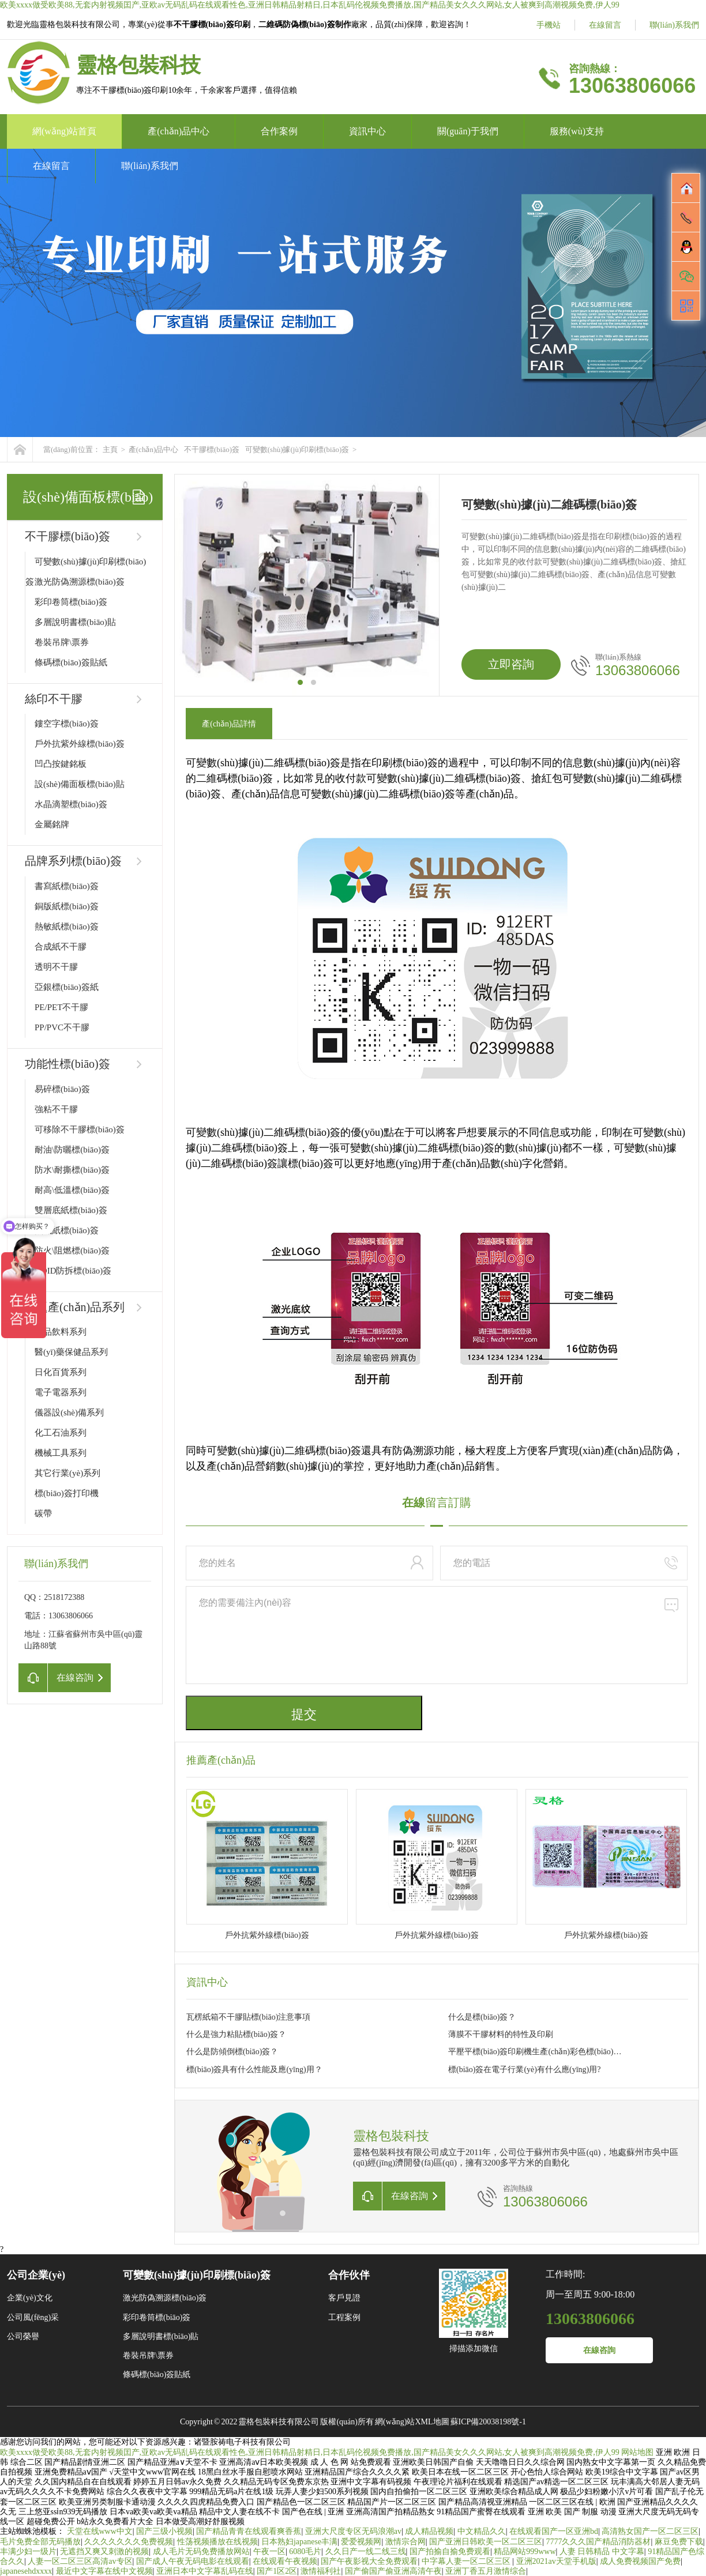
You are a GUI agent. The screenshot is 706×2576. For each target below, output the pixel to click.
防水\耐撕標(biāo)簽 (72, 1169)
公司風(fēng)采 (33, 2317)
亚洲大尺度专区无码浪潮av (353, 2531)
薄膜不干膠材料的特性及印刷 (500, 2034)
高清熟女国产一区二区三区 (650, 2531)
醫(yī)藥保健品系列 (71, 1352)
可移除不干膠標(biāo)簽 (80, 1129)
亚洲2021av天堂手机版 (556, 2561)
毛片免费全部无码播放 (40, 2541)
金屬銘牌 (52, 824)
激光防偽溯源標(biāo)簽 (80, 581)
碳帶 (43, 1513)
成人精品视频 (429, 2531)
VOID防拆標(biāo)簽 (73, 1270)
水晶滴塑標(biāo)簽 (71, 804)
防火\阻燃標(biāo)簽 (72, 1250)
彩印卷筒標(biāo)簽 (71, 602)
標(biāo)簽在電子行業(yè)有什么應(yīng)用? (524, 2069)
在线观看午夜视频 (285, 2561)
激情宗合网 (405, 2541)
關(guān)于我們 (467, 131)
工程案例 (344, 2317)
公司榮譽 (23, 2336)
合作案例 (279, 131)
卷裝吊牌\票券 (62, 642)
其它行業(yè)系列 (67, 1473)
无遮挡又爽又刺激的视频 (104, 2551)
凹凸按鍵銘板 (61, 764)
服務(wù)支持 (577, 131)
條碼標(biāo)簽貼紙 (71, 662)
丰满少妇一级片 (28, 2551)
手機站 (548, 25)
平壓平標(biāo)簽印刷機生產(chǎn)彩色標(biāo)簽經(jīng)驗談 (535, 2051)
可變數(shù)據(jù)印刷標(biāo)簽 (297, 449)
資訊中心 (367, 131)
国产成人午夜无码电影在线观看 (192, 2561)
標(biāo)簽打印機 (67, 1493)
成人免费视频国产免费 (640, 2561)
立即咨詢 (511, 664)
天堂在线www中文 (100, 2531)
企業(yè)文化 (29, 2297)
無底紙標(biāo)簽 (67, 1230)
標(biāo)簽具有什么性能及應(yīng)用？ (254, 2069)
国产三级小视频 (164, 2531)
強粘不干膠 (56, 1109)
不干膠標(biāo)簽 (211, 449)
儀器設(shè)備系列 (69, 1412)
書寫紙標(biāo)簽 (67, 886)
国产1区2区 (277, 2571)
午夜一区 (269, 2551)
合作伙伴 (349, 2275)
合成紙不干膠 (61, 946)
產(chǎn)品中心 (178, 131)
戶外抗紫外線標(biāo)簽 (80, 743)
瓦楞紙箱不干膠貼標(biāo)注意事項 (248, 2017)
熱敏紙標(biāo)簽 (67, 926)
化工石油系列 (61, 1432)
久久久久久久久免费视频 (128, 2541)
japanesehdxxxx (26, 2571)
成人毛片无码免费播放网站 (201, 2551)
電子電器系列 (61, 1392)
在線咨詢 (599, 2350)
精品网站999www (524, 2551)
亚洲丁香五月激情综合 (485, 2571)
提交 (304, 1714)
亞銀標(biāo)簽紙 (67, 987)
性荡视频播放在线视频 (217, 2541)
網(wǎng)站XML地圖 (412, 2421)
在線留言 (605, 25)
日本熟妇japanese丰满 (299, 2541)
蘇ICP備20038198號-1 (488, 2421)
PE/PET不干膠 (61, 1007)
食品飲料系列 (61, 1331)
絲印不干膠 (53, 698)
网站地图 (637, 2452)
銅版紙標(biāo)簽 (67, 906)
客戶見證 (344, 2297)
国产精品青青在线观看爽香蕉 (248, 2531)
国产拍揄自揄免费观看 (450, 2551)
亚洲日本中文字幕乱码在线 (204, 2571)
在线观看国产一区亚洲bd (553, 2531)
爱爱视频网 (361, 2541)
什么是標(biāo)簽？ (482, 2017)
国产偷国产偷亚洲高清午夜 (393, 2571)
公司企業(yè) (36, 2275)
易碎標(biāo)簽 (62, 1089)
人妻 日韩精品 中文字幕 (601, 2551)
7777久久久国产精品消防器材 (598, 2541)
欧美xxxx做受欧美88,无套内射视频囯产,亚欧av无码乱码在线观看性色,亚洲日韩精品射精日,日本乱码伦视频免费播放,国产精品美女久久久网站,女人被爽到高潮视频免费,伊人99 (309, 5)
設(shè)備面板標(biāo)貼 (80, 784)
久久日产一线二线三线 (365, 2551)
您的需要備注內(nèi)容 (437, 1635)
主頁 (110, 449)
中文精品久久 (481, 2531)
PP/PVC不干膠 (62, 1027)
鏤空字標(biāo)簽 (67, 723)
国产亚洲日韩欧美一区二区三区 (485, 2541)
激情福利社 (321, 2571)
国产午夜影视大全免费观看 (369, 2561)
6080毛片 (305, 2551)
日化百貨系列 (61, 1372)
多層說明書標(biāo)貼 (75, 622)
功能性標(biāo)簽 (67, 1063)
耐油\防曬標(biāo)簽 (72, 1149)
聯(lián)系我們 (674, 25)
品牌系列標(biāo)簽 (73, 860)
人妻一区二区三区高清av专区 (80, 2561)
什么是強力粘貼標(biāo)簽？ (236, 2034)
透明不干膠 (56, 966)
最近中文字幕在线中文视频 (104, 2571)
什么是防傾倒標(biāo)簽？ (232, 2051)
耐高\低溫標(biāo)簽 (72, 1190)
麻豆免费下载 (679, 2541)
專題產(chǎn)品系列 (75, 1307)
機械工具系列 (61, 1453)
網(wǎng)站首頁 (64, 131)
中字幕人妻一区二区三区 (467, 2561)
